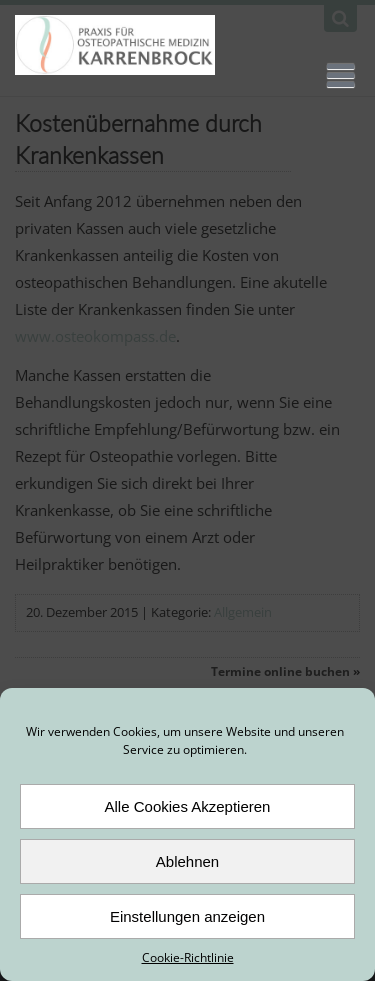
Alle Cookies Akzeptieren (188, 806)
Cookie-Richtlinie (188, 957)
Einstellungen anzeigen (187, 916)
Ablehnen (187, 861)
